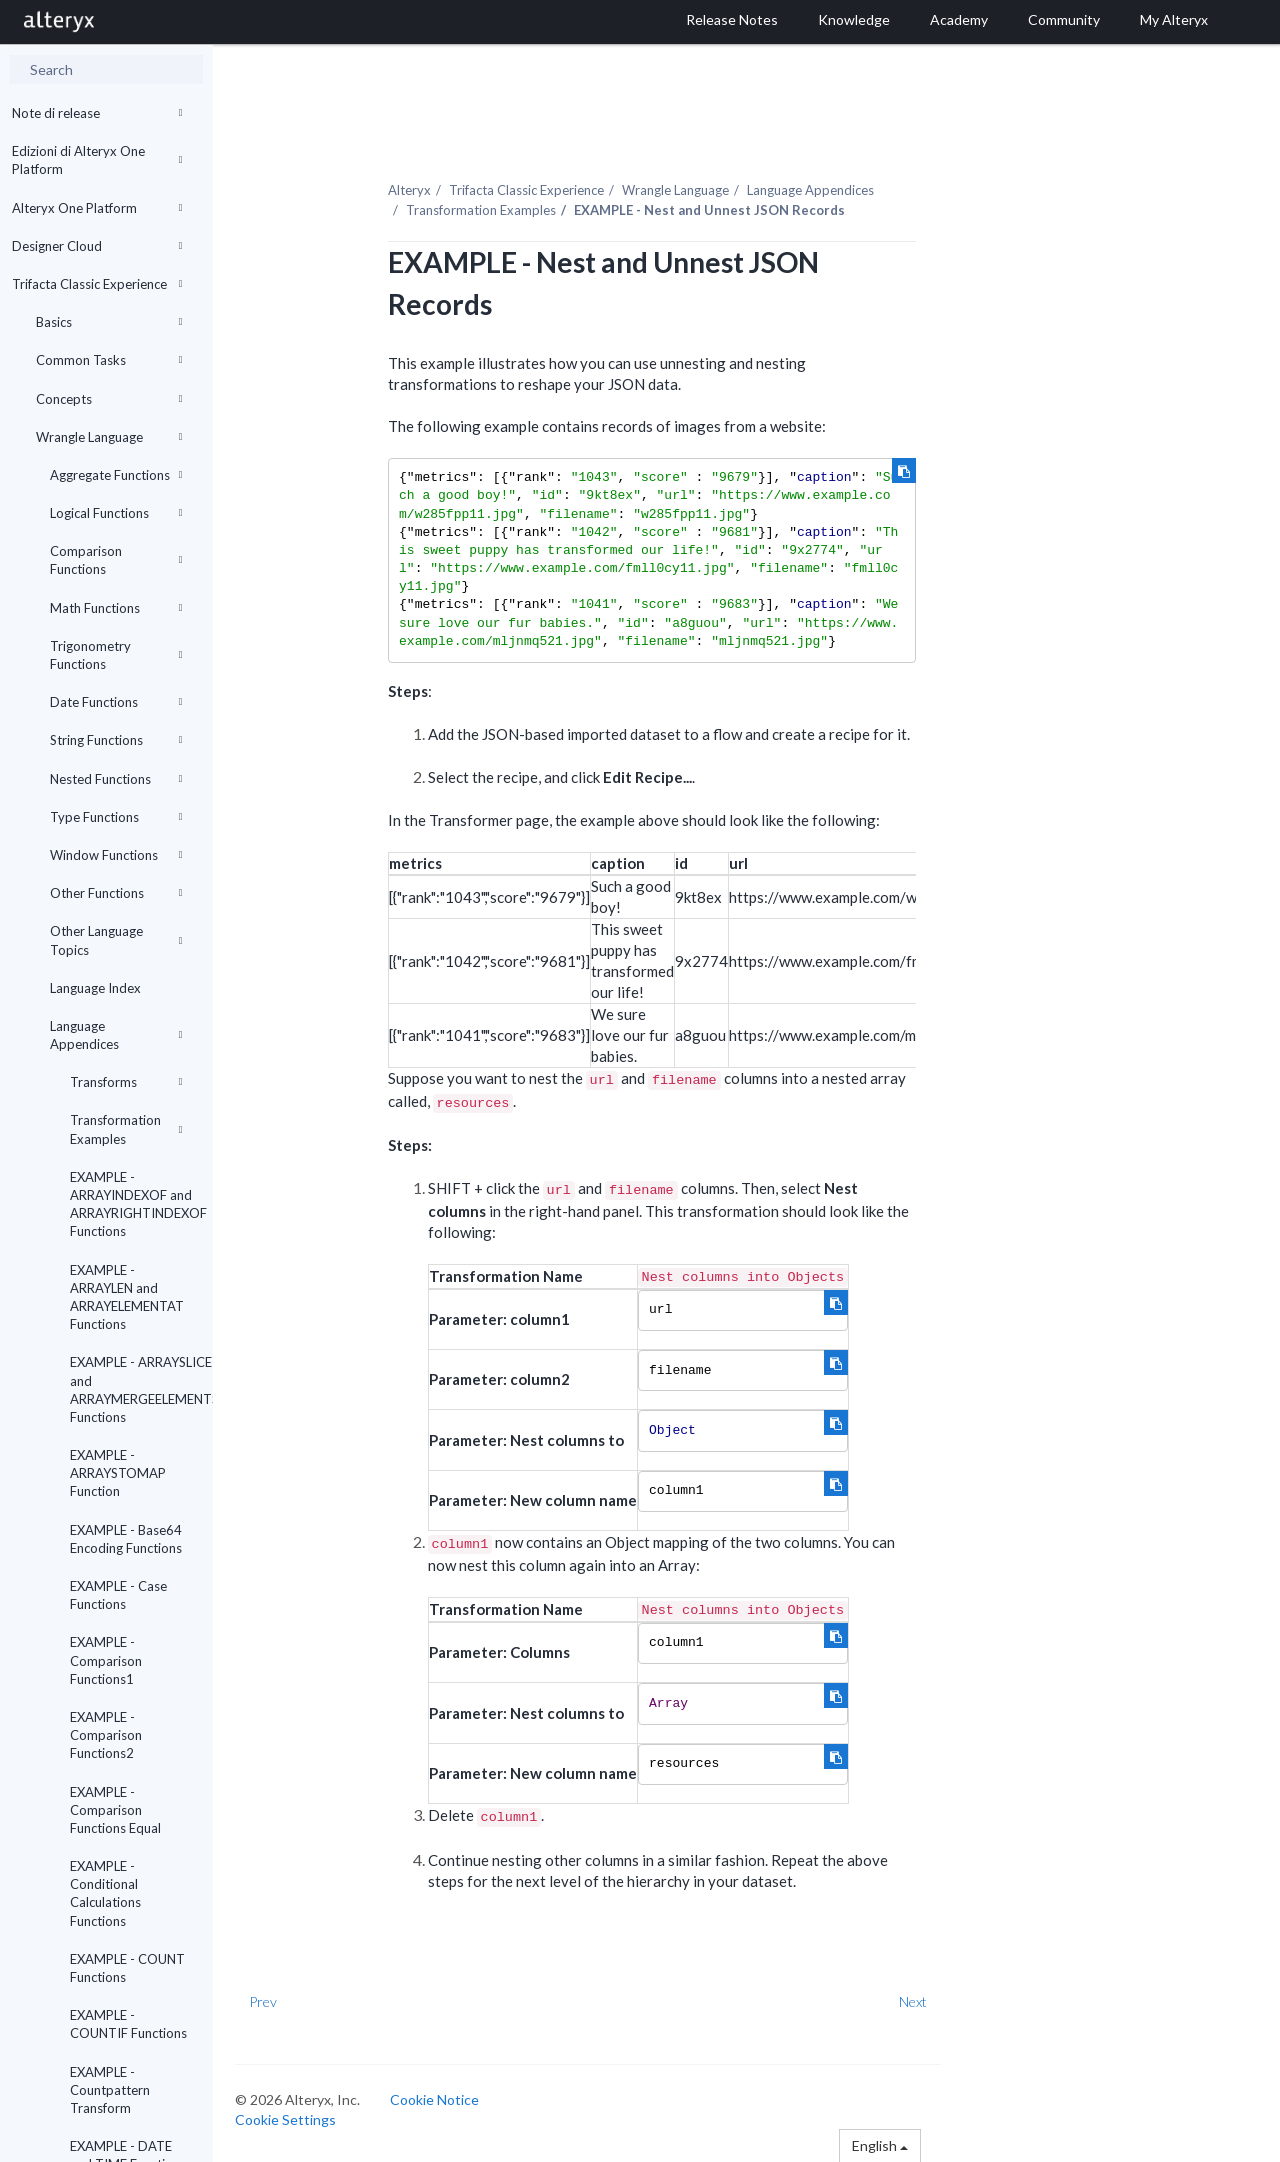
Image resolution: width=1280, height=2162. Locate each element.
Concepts (109, 399)
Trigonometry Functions (116, 655)
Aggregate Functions (116, 475)
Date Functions (116, 702)
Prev (266, 2000)
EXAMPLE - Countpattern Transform (110, 2090)
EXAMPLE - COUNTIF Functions (128, 2024)
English (883, 2144)
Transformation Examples (126, 1129)
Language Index (95, 988)
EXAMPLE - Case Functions (118, 1595)
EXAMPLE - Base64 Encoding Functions (126, 1539)
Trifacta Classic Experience (97, 284)
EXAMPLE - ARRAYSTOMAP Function (118, 1473)
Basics (109, 322)
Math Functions (116, 608)
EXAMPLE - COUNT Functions (127, 1968)
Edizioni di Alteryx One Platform (97, 160)
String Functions (116, 740)
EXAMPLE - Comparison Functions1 (106, 1660)
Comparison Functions (116, 560)
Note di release (97, 113)
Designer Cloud (97, 246)
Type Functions (116, 817)
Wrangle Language (109, 437)
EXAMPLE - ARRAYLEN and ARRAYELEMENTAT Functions (127, 1297)
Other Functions (116, 893)
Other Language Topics (116, 940)
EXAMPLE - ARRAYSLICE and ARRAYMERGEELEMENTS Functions (133, 1389)
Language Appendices (116, 1035)
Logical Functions (116, 513)
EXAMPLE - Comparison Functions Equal (115, 1810)
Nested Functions (116, 779)
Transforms (126, 1082)
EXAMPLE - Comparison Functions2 (106, 1735)
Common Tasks (109, 360)
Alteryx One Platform (97, 208)
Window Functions (116, 855)
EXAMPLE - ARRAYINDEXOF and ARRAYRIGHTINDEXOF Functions (133, 1204)
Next (917, 2000)
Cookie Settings (288, 2118)
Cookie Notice (437, 2098)
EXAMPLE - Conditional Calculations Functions (105, 1893)
